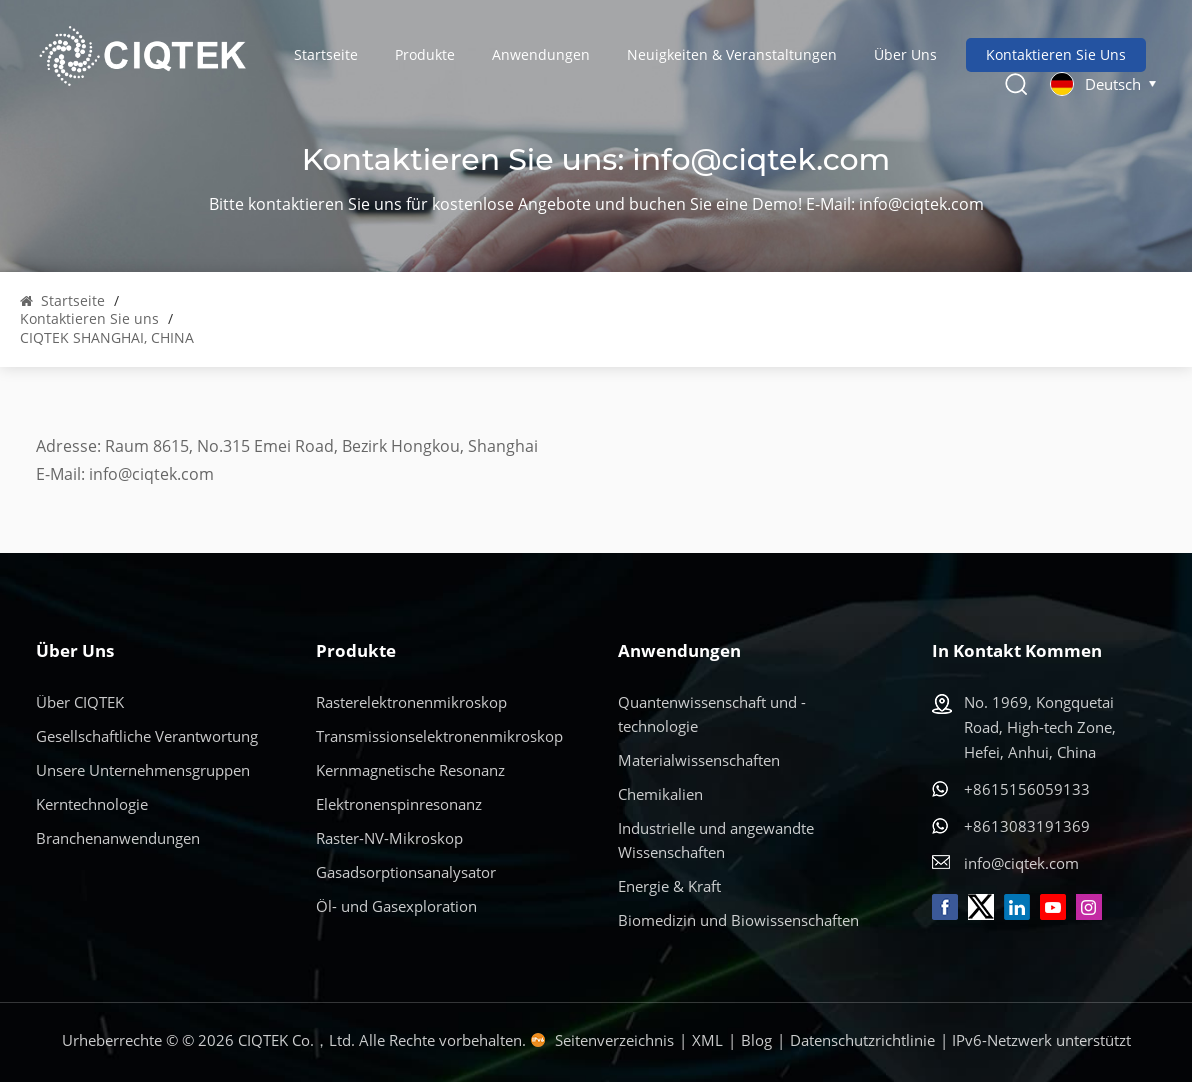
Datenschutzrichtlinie (862, 1040)
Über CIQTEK (80, 702)
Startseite (326, 54)
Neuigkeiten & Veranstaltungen (732, 54)
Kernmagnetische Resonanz (410, 770)
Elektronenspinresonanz (399, 804)
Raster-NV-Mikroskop (389, 838)
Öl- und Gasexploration (396, 906)
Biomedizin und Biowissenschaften (738, 920)
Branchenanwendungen (118, 838)
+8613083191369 (1027, 826)
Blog (756, 1040)
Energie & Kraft (669, 886)
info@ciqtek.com (761, 160)
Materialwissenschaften (699, 760)
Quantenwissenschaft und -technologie (712, 714)
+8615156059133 (1027, 789)
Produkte (425, 54)
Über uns (905, 54)
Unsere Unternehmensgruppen (143, 770)
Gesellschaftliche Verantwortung (147, 736)
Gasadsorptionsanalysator (406, 872)
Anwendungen (541, 54)
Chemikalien (660, 794)
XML (707, 1040)
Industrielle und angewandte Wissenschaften (716, 840)
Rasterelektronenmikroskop (411, 702)
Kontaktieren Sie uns (1056, 54)
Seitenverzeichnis (614, 1040)
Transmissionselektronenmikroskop (439, 736)
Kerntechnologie (92, 804)
